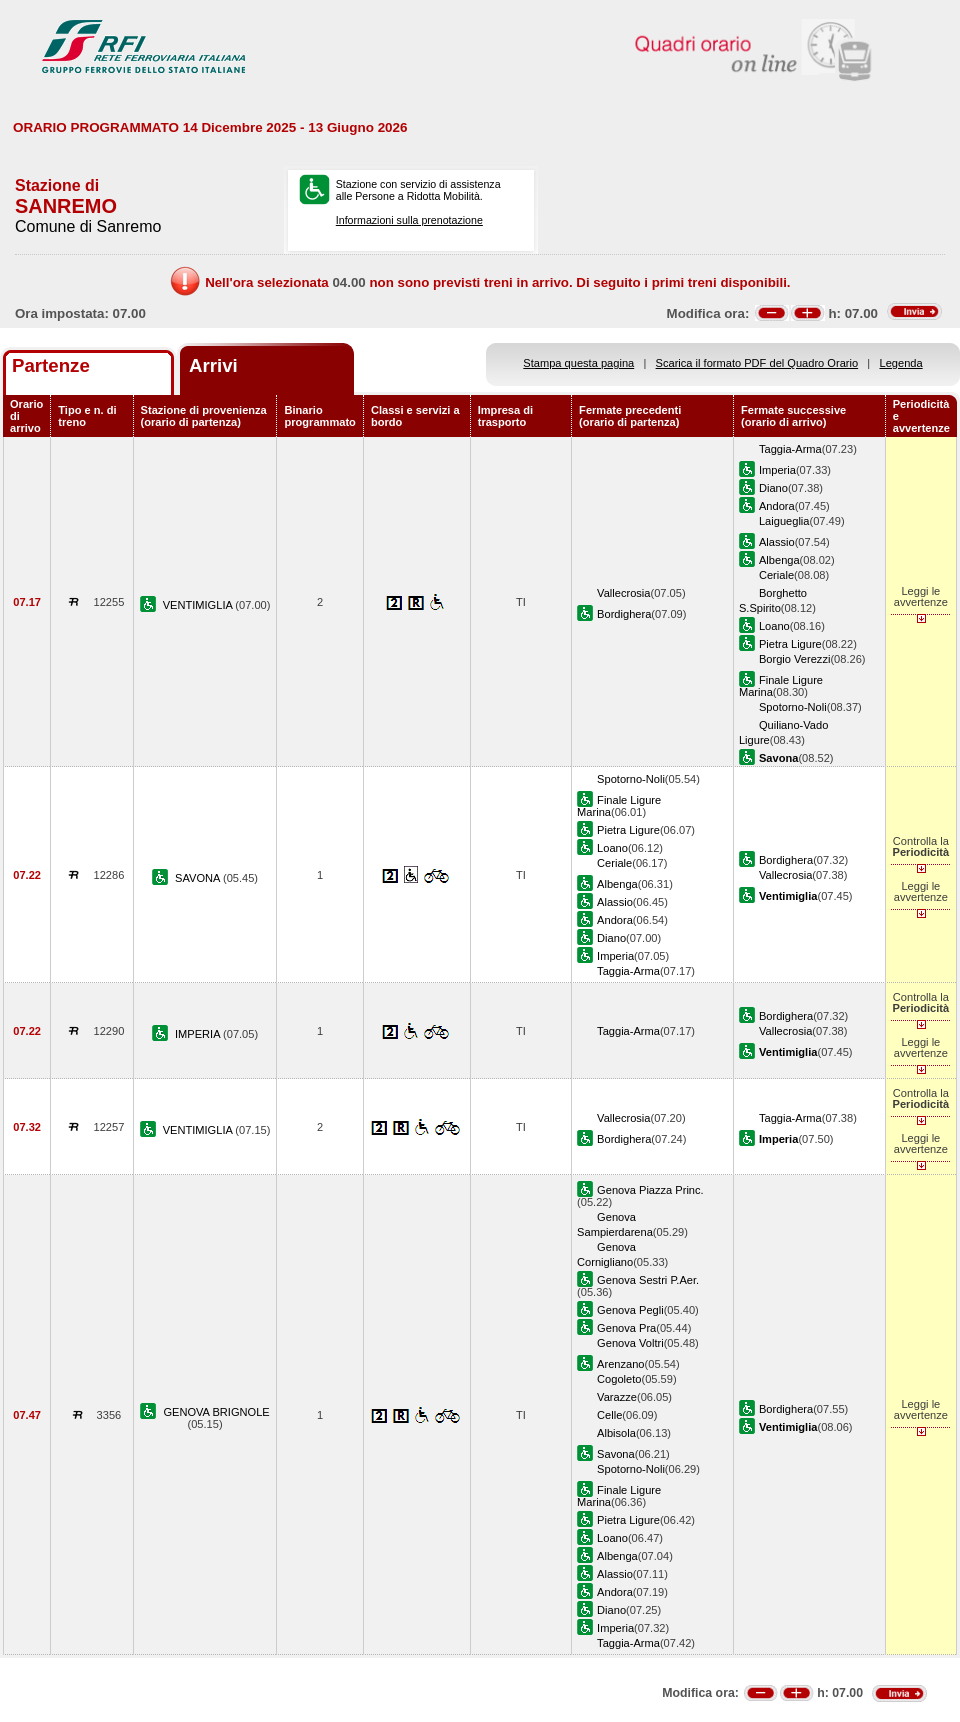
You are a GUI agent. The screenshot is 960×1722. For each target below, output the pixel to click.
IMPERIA (199, 1034)
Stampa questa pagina (578, 363)
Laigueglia (784, 521)
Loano (774, 626)
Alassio (777, 542)
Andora (777, 506)
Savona (616, 1454)
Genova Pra (626, 1328)
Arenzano (620, 1364)
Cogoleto (619, 1379)
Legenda (901, 363)
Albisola (616, 1433)
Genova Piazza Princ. (650, 1190)
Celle (609, 1415)
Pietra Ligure (790, 644)
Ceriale (776, 575)
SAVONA (199, 878)
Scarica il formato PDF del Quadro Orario (757, 363)
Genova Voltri (630, 1343)
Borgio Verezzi (794, 659)
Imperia (777, 470)
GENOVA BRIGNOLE (216, 1412)
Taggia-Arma (790, 449)
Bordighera (624, 614)
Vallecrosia (623, 593)
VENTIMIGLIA (199, 605)
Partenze (51, 365)
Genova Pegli (630, 1310)
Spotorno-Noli (793, 707)
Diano (773, 488)
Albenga (779, 560)
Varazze (617, 1397)
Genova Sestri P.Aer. (648, 1280)
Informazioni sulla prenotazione (409, 220)
